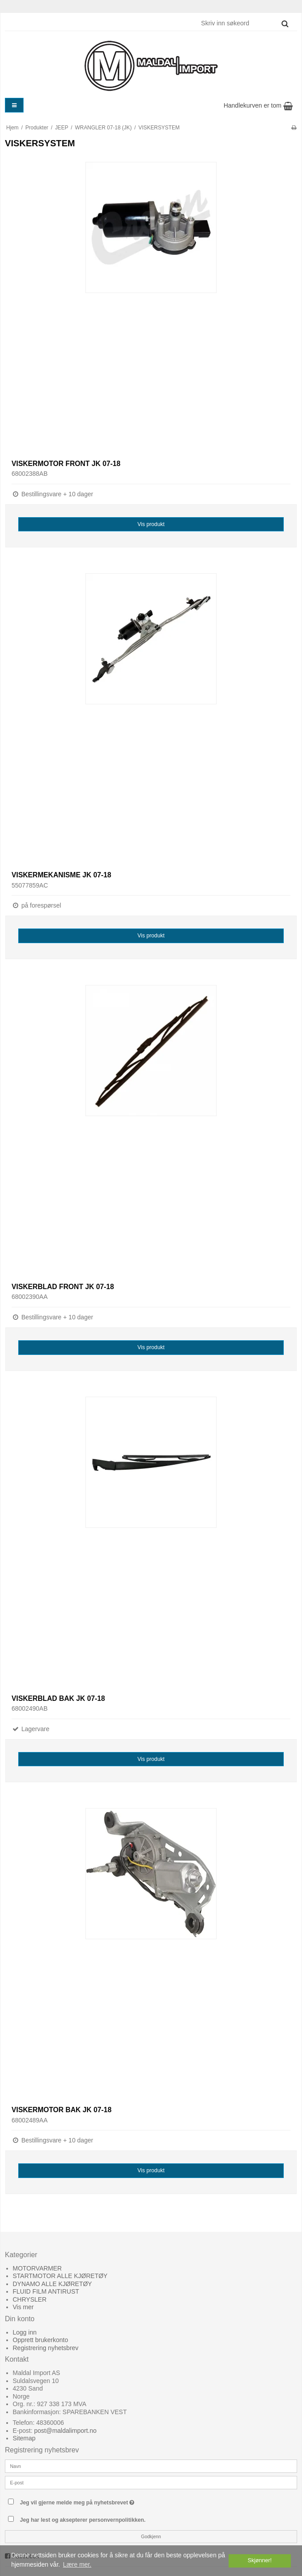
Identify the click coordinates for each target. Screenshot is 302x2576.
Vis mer (23, 2307)
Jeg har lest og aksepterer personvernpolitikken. (83, 2520)
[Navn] (151, 2465)
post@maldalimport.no (65, 2430)
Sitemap (24, 2438)
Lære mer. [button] (77, 2564)
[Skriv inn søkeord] (244, 23)
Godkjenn (151, 2536)
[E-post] (151, 2482)
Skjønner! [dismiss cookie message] (260, 2560)
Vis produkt (151, 524)
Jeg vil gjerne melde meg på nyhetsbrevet (99, 2501)
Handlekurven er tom (258, 105)
